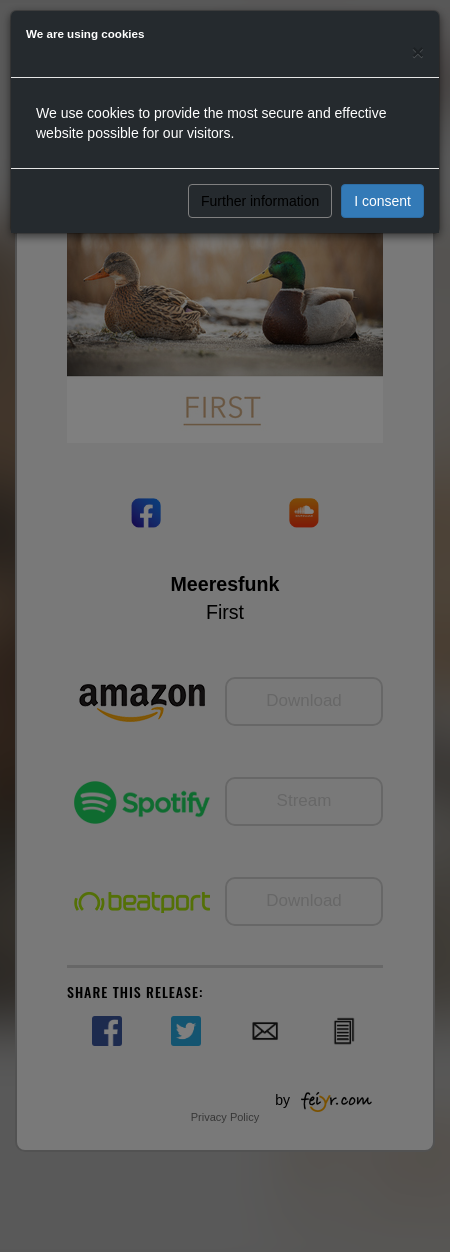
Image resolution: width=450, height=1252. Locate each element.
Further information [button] (260, 201)
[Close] (418, 51)
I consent (382, 201)
